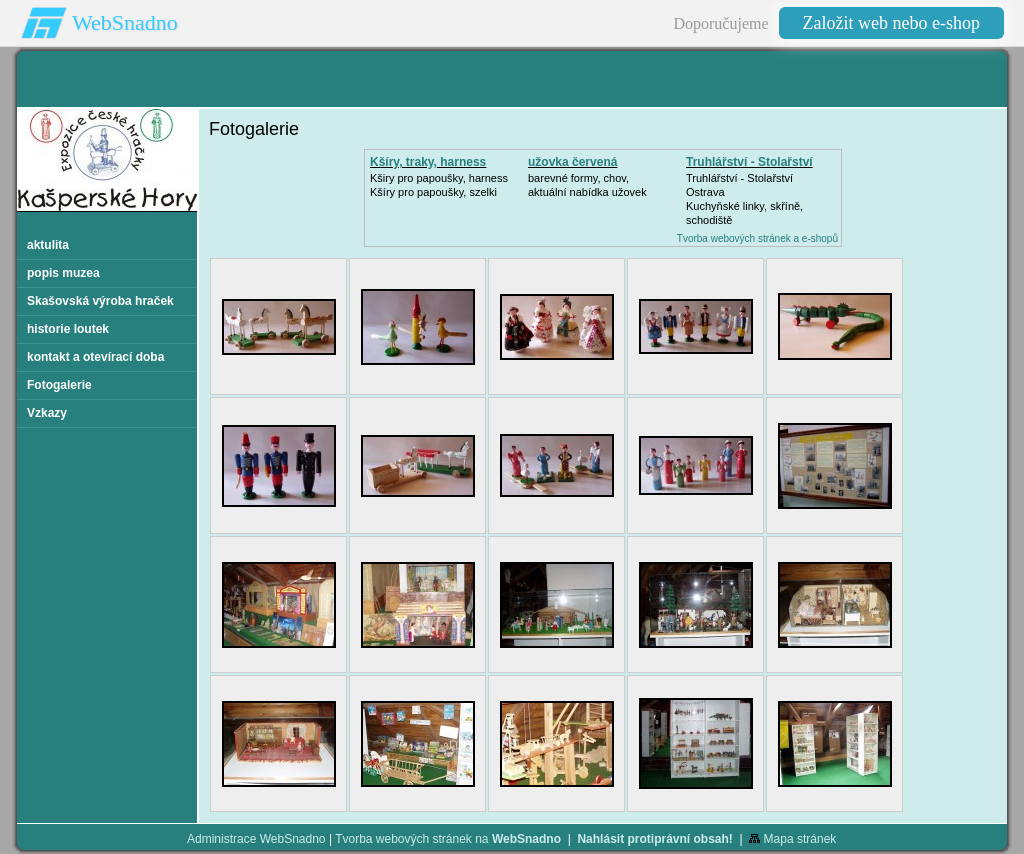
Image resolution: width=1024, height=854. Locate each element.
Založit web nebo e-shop (891, 23)
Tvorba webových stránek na (448, 839)
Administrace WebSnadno (256, 839)
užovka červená (572, 162)
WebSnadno (125, 22)
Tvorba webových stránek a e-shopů (757, 238)
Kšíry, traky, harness (428, 162)
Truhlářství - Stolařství (749, 162)
